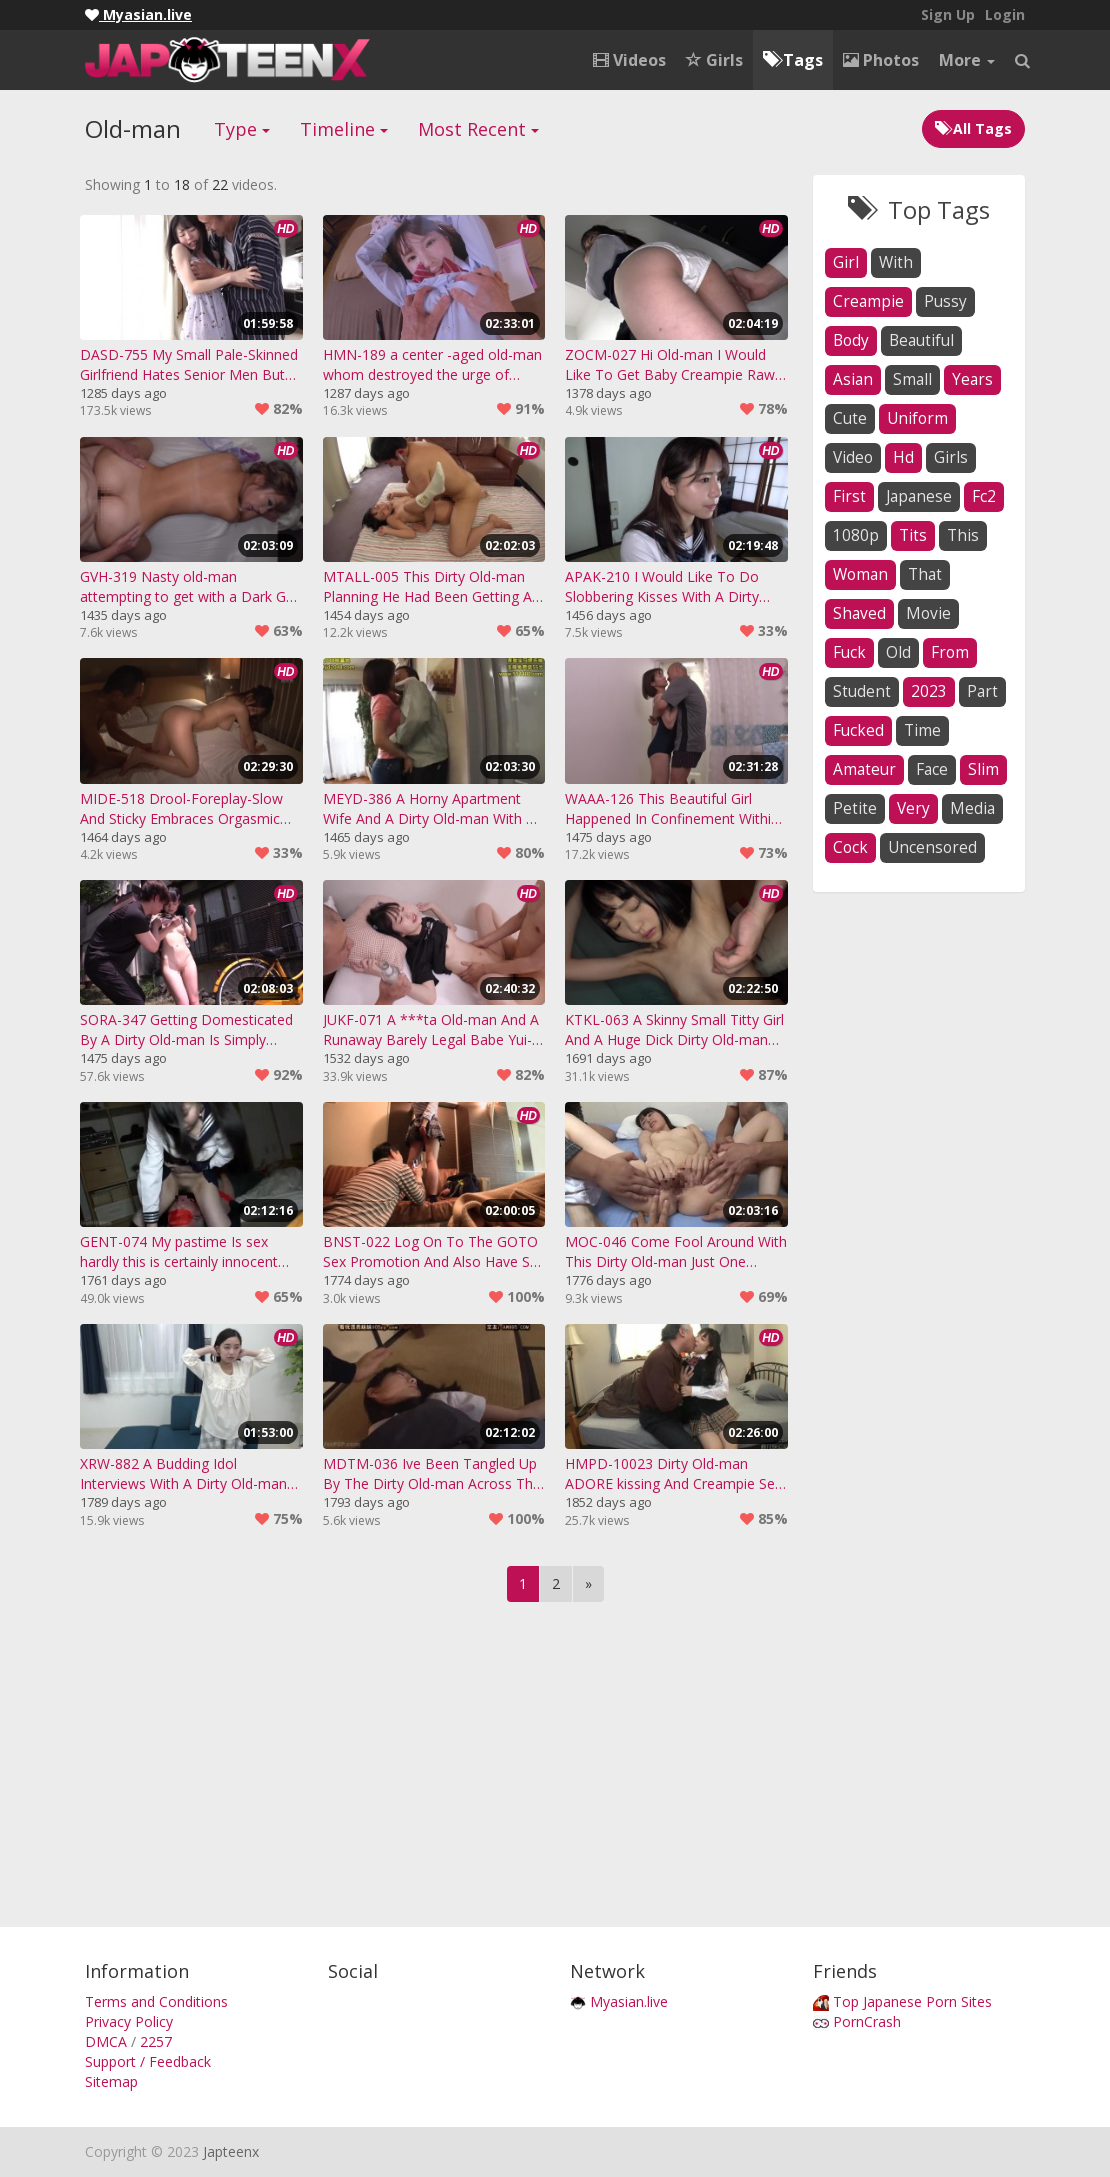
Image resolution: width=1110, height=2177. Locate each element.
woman (860, 574)
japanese (919, 496)
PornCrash (867, 2021)
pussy (945, 301)
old (898, 652)
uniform (917, 418)
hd (903, 457)
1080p (856, 535)
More (967, 60)
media (972, 808)
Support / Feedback (148, 2061)
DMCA (106, 2041)
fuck (849, 652)
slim (983, 769)
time (922, 730)
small (912, 379)
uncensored (932, 847)
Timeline (344, 129)
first (849, 496)
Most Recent (478, 129)
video (853, 457)
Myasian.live (629, 2001)
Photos (881, 60)
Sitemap (111, 2081)
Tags (793, 60)
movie (928, 613)
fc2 (984, 496)
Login (1005, 14)
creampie (868, 301)
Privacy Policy (129, 2021)
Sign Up (948, 14)
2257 (156, 2041)
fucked (858, 730)
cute (850, 418)
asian (853, 379)
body (851, 340)
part (982, 691)
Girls (714, 60)
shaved (859, 613)
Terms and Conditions (156, 2001)
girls (951, 457)
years (972, 379)
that (925, 574)
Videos (629, 60)
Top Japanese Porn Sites (912, 2001)
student (862, 691)
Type (242, 129)
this (963, 535)
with (896, 262)
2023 (929, 691)
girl (846, 262)
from (950, 652)
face (932, 769)
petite (855, 808)
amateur (864, 769)
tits (913, 535)
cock (850, 847)
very (913, 808)
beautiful (921, 340)
